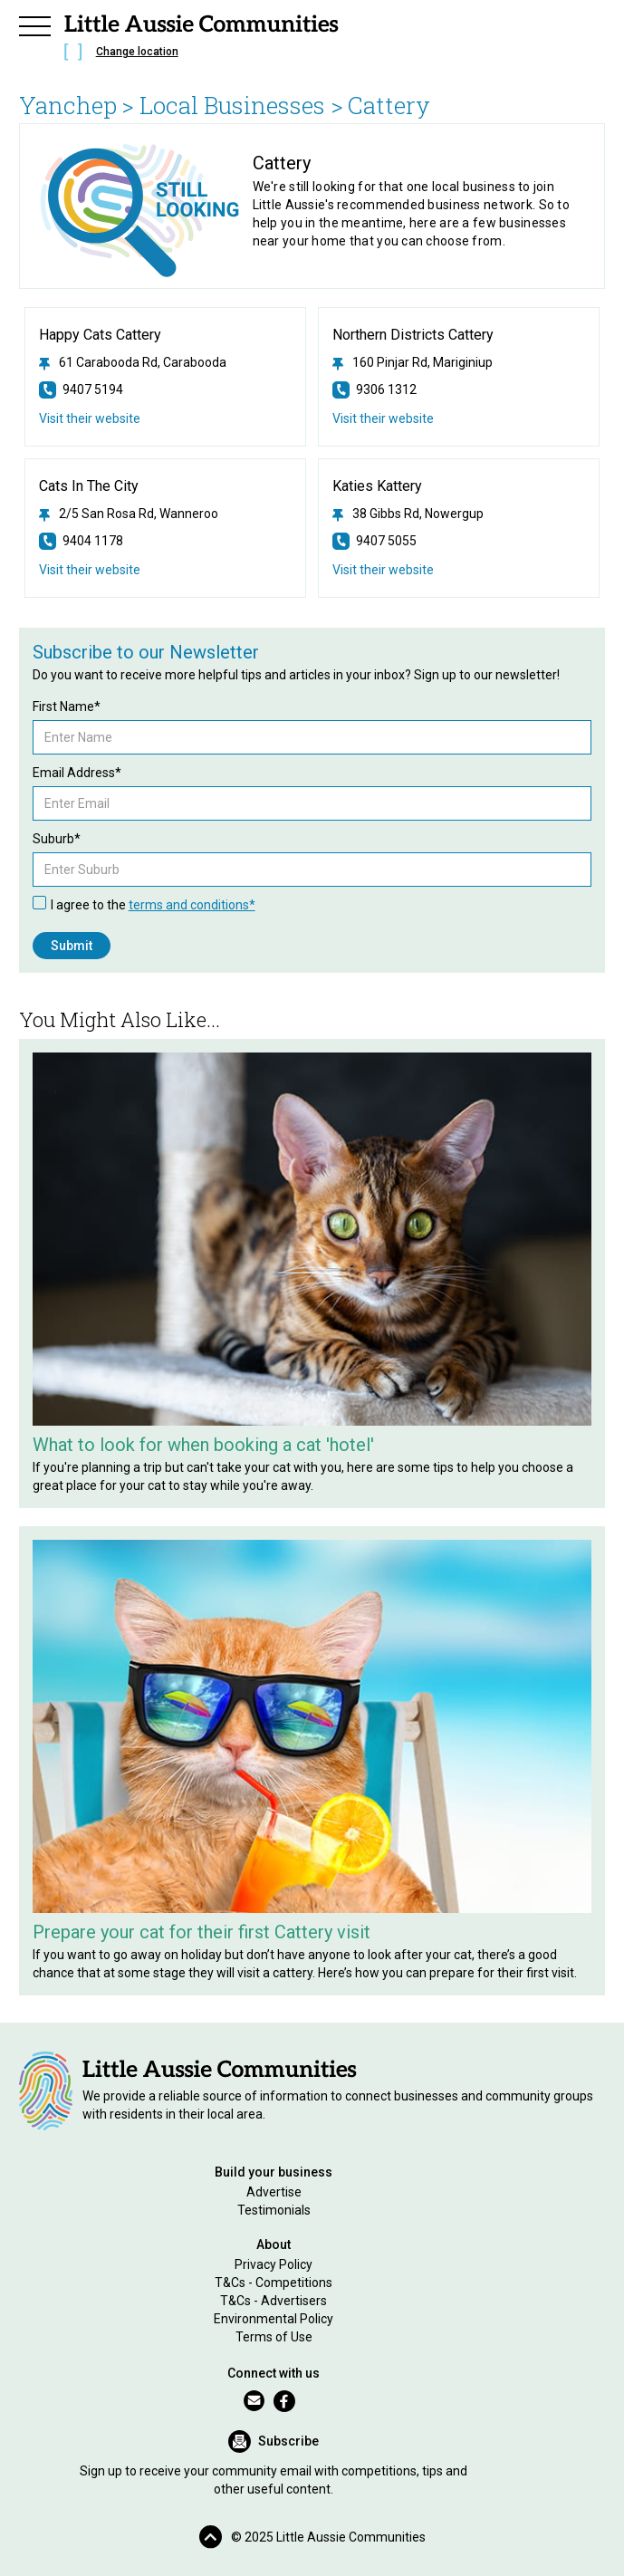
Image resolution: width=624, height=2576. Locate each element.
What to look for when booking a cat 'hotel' (203, 1445)
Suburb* (57, 838)
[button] (35, 23)
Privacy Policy (273, 2264)
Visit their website (89, 418)
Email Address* (77, 772)
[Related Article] (312, 1239)
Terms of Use (273, 2337)
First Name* (67, 706)
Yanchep (68, 105)
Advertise (274, 2192)
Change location (137, 51)
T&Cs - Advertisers (273, 2300)
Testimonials (274, 2210)
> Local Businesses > (232, 105)
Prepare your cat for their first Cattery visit (201, 1932)
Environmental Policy (273, 2319)
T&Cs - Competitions (273, 2282)
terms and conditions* (192, 905)
